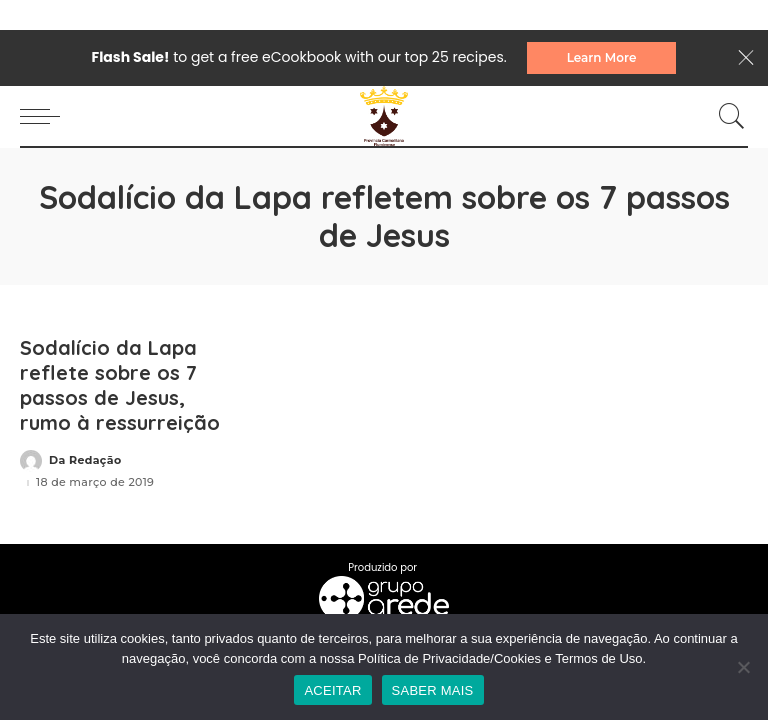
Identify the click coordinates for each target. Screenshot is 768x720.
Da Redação (85, 460)
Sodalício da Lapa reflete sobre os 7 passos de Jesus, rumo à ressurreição (120, 385)
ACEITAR (332, 690)
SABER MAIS (433, 690)
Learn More (602, 57)
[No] (743, 667)
